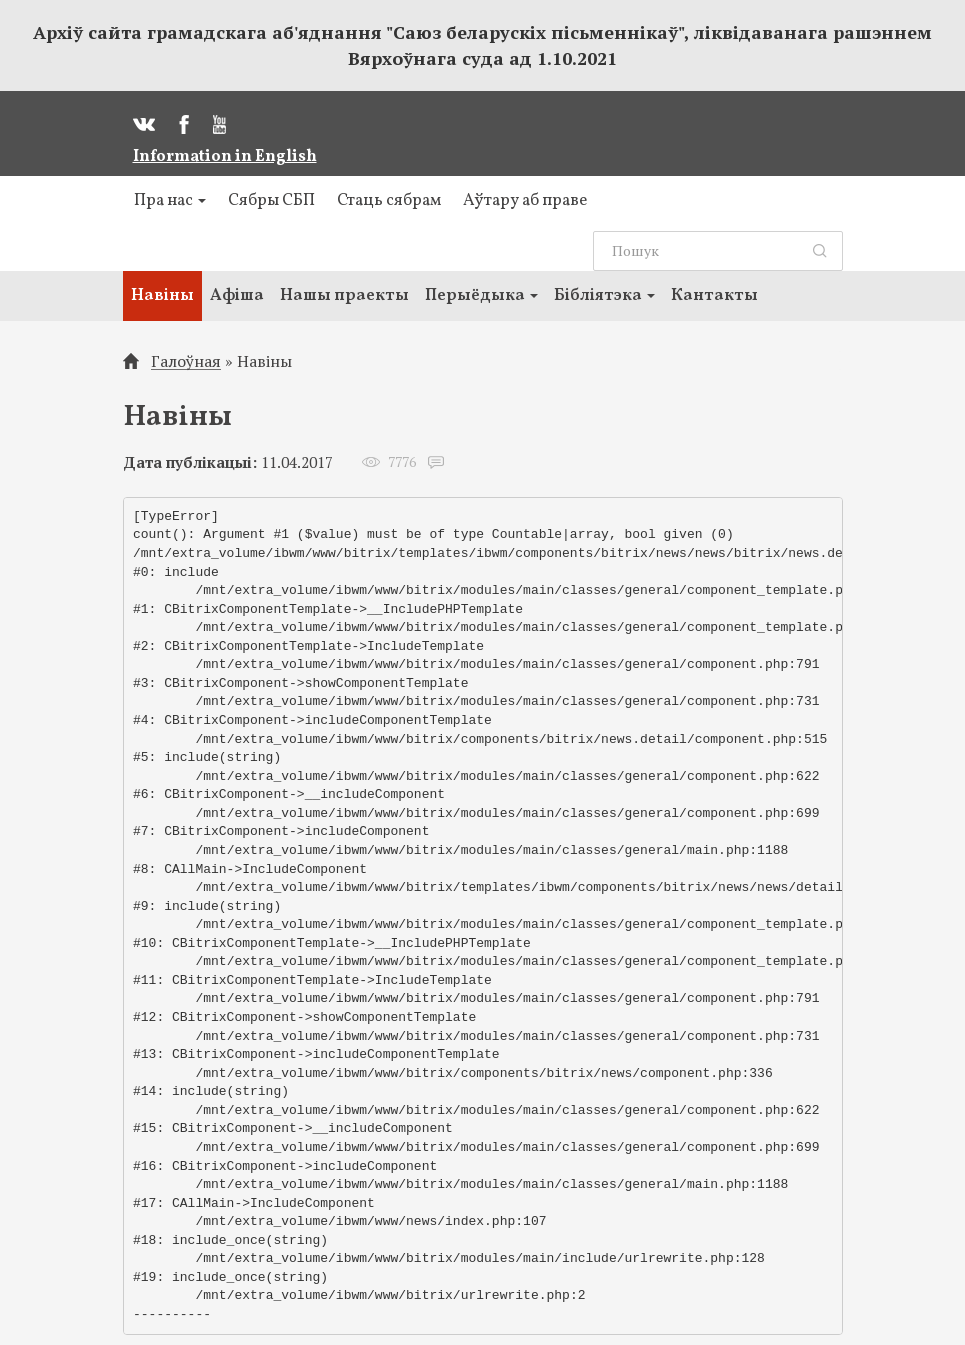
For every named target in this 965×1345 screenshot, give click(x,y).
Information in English (225, 157)
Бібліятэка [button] (604, 295)
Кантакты (714, 295)
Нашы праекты (344, 295)
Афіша (237, 295)
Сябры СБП (271, 200)
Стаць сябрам (389, 200)
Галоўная (186, 361)
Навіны (162, 295)
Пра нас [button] (170, 200)
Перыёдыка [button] (481, 295)
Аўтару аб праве (525, 200)
